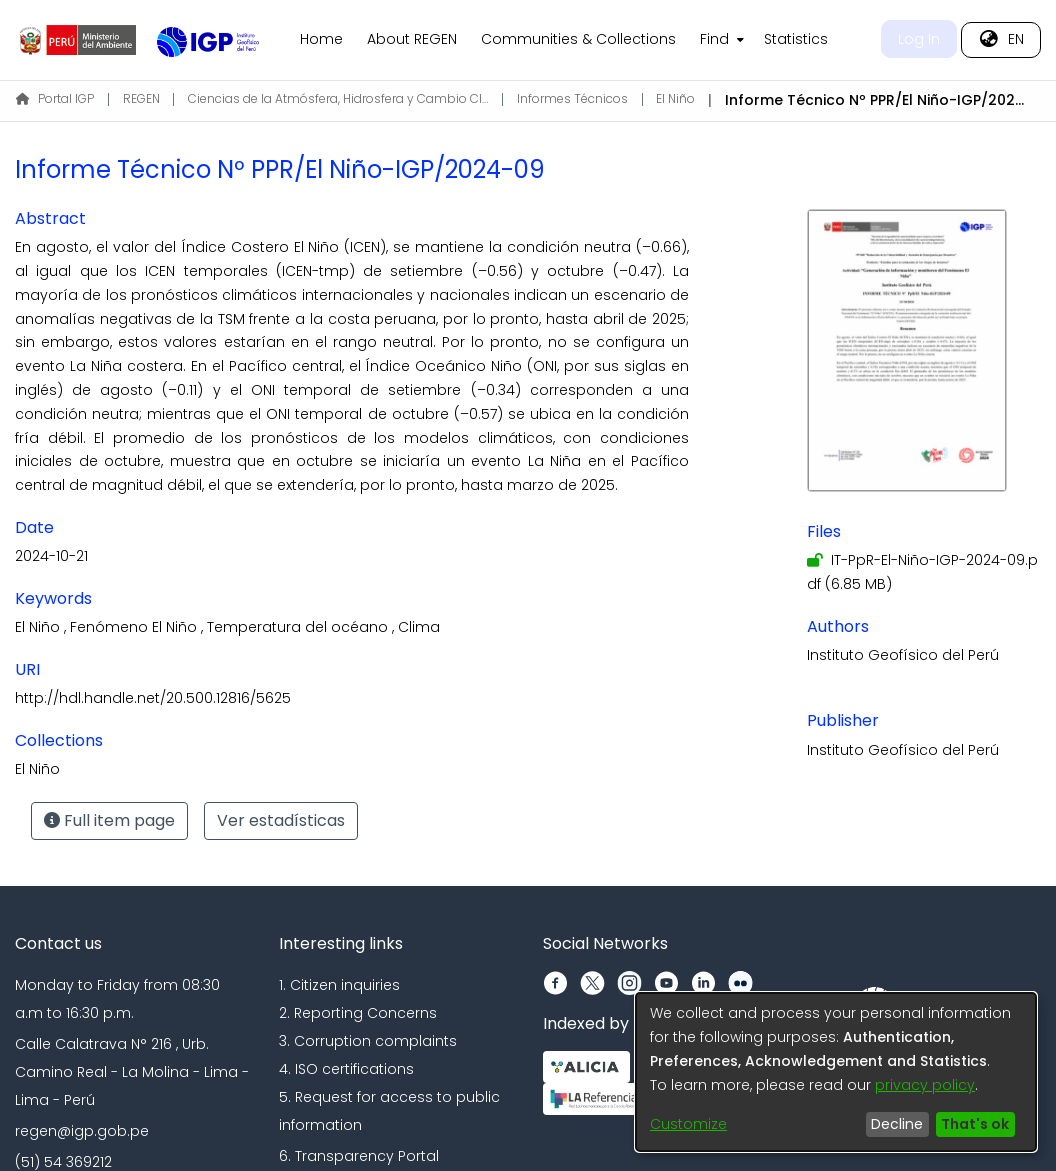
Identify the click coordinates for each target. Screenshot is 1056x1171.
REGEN (141, 98)
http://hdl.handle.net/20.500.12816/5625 (153, 698)
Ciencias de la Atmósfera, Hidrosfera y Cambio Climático (338, 98)
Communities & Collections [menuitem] (578, 39)
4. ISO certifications (346, 1069)
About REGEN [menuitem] (412, 39)
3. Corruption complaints (368, 1041)
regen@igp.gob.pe (82, 1131)
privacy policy (925, 1085)
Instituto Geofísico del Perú (903, 655)
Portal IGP (55, 98)
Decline (897, 1124)
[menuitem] (720, 40)
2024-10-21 (51, 556)
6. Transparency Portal (359, 1156)
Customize (688, 1124)
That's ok (975, 1124)
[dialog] (836, 1072)
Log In (919, 39)
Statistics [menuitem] (796, 39)
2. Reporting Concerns (358, 1013)
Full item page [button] (109, 820)
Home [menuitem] (321, 39)
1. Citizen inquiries (339, 985)
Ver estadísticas (281, 820)
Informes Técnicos (572, 98)
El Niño (675, 98)
